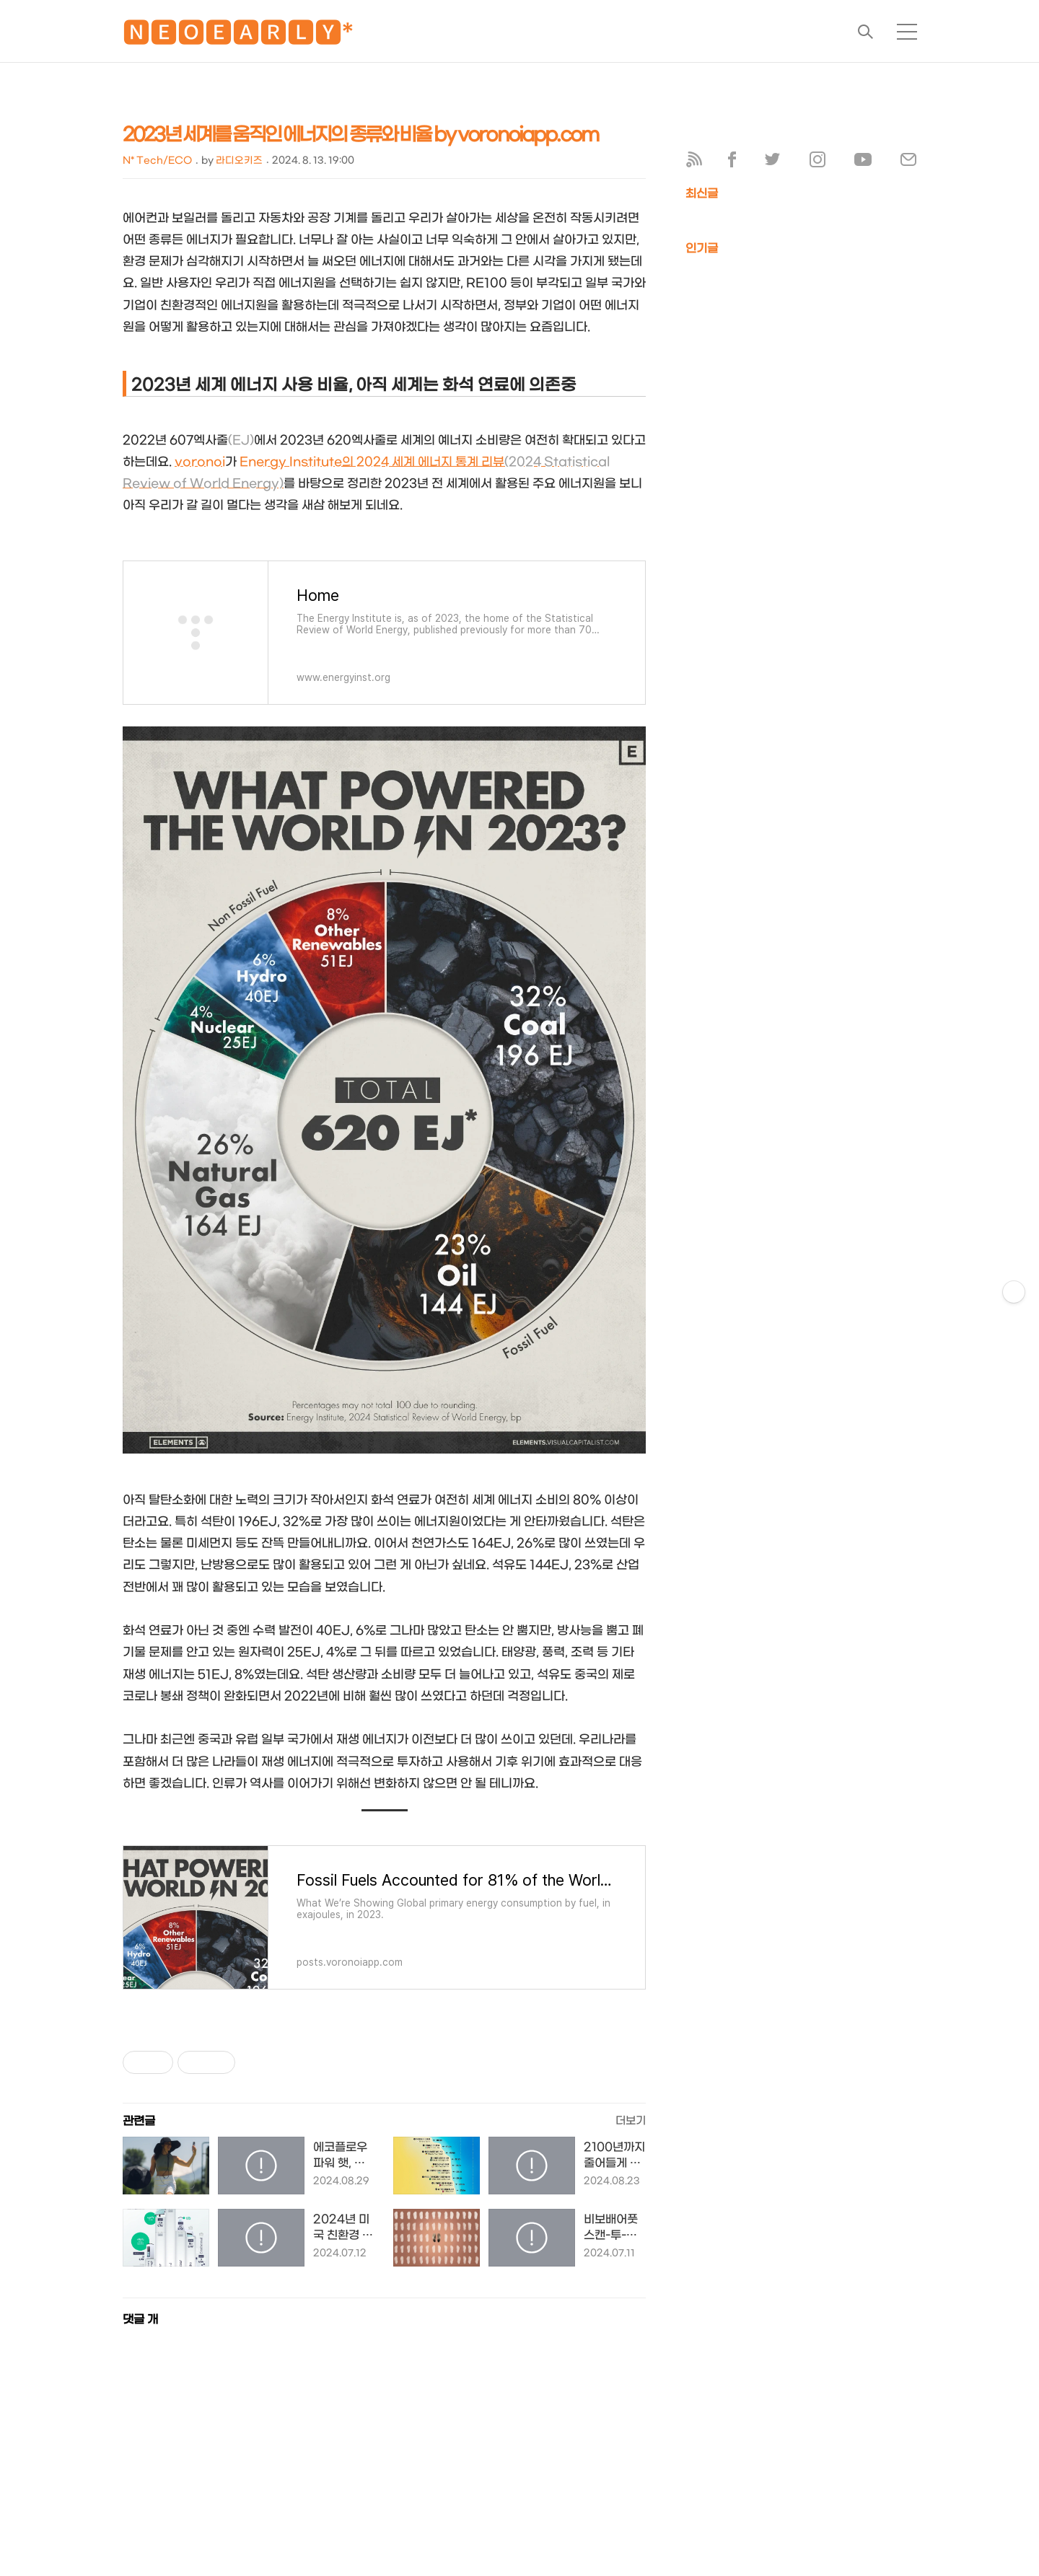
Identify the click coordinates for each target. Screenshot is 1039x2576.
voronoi (200, 462)
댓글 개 (140, 2319)
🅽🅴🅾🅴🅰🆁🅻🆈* (238, 35)
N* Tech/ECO (157, 160)
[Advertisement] (433, 2471)
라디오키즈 (239, 160)
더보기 (630, 2120)
